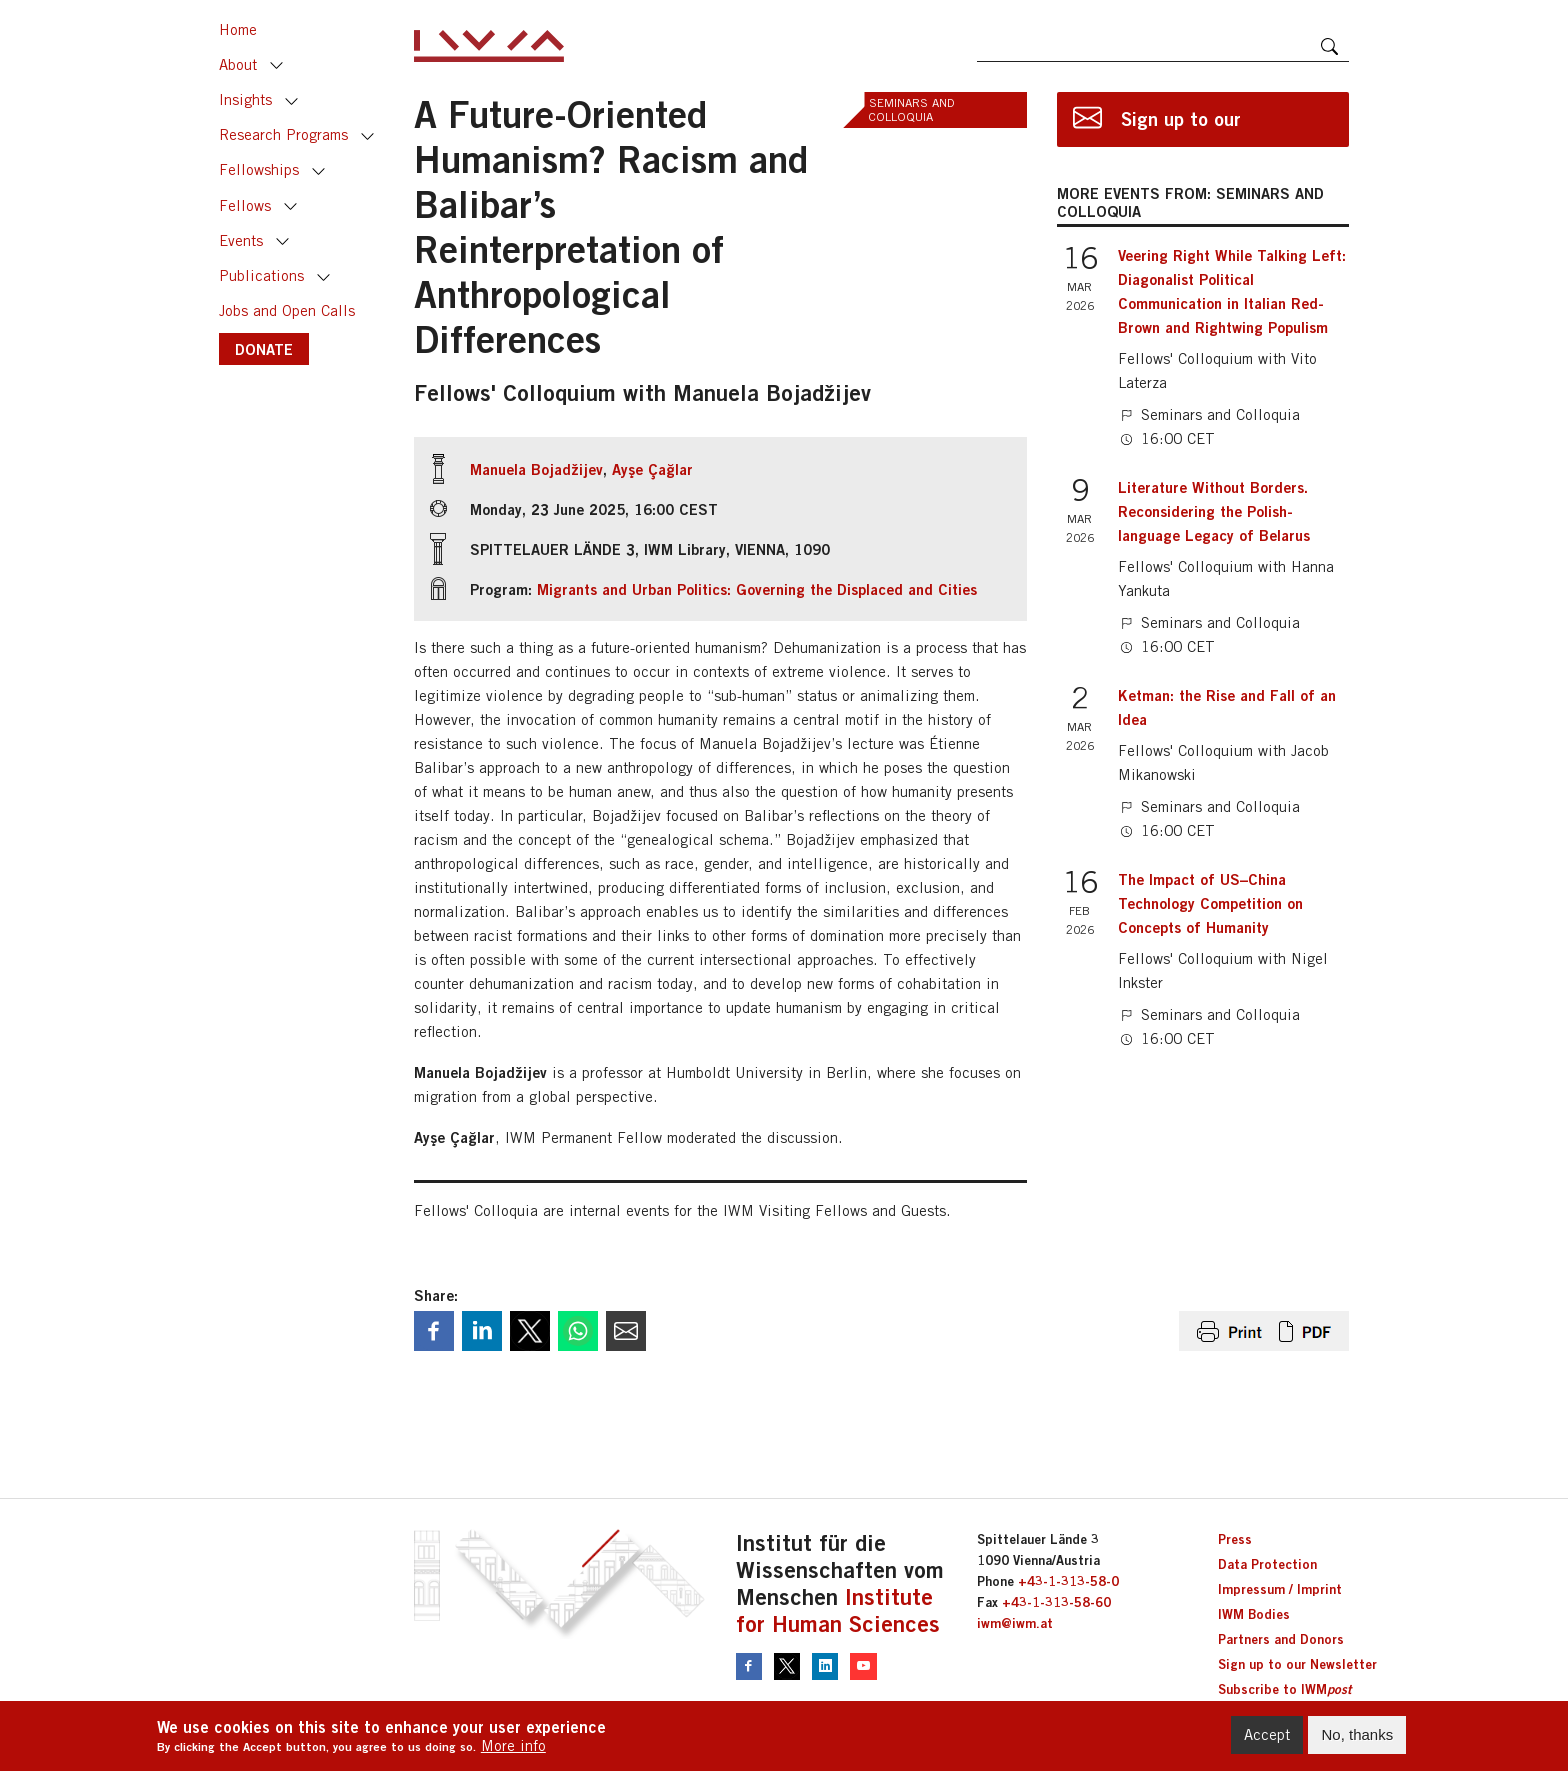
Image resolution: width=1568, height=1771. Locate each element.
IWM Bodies (1254, 1614)
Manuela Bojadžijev (536, 469)
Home (238, 29)
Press (1235, 1539)
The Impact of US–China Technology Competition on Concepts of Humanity (1210, 903)
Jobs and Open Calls (287, 310)
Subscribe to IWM (1284, 1689)
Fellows (245, 205)
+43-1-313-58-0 (1068, 1581)
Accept (1267, 1735)
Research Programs (283, 134)
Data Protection (1267, 1564)
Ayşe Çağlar (652, 469)
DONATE (264, 349)
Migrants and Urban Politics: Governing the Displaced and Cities (757, 589)
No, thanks (1357, 1735)
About (238, 64)
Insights (245, 99)
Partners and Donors (1281, 1639)
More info (513, 1747)
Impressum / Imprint (1280, 1589)
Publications (261, 275)
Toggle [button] (277, 66)
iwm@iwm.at (1015, 1623)
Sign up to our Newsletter (1297, 1664)
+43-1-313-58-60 (1056, 1602)
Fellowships (259, 169)
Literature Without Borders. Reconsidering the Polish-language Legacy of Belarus (1214, 511)
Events (241, 240)
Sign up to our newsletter (1181, 127)
